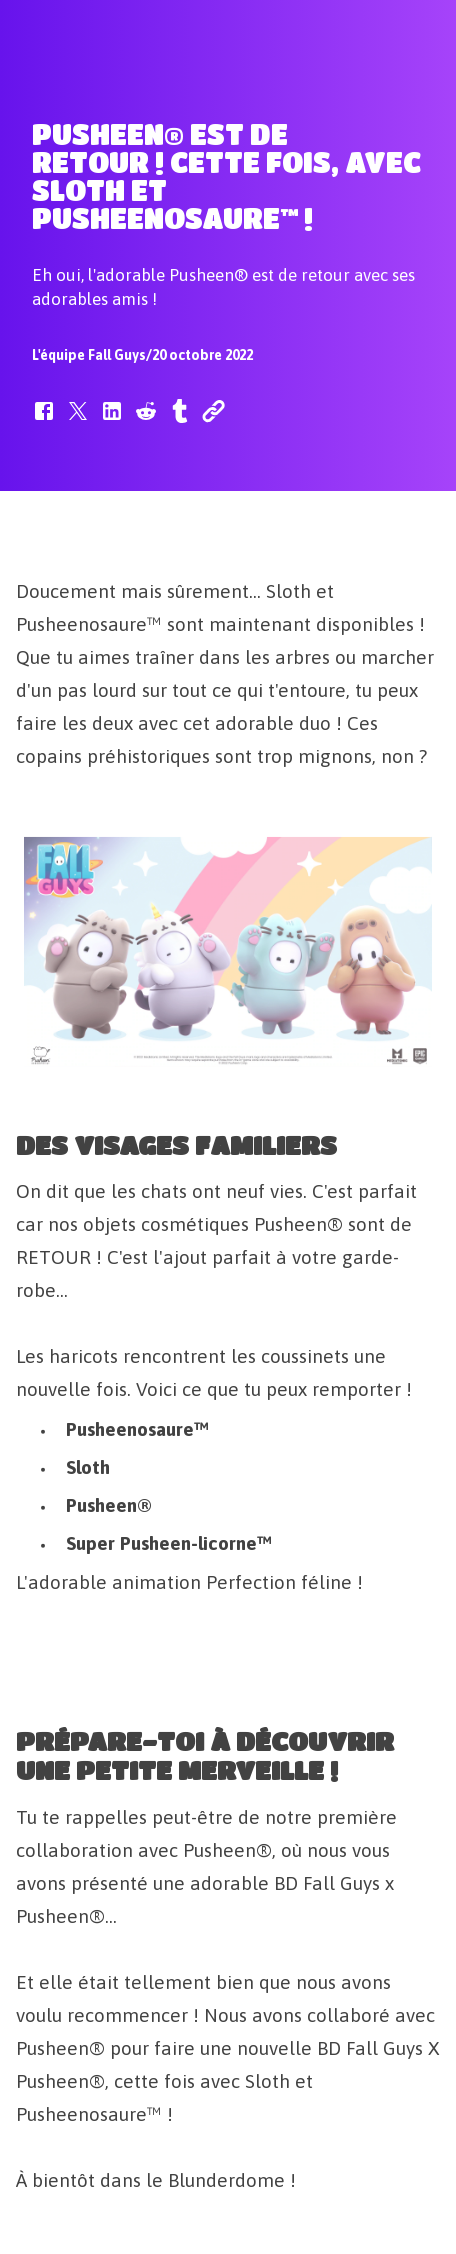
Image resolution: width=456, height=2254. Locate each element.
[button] (44, 421)
